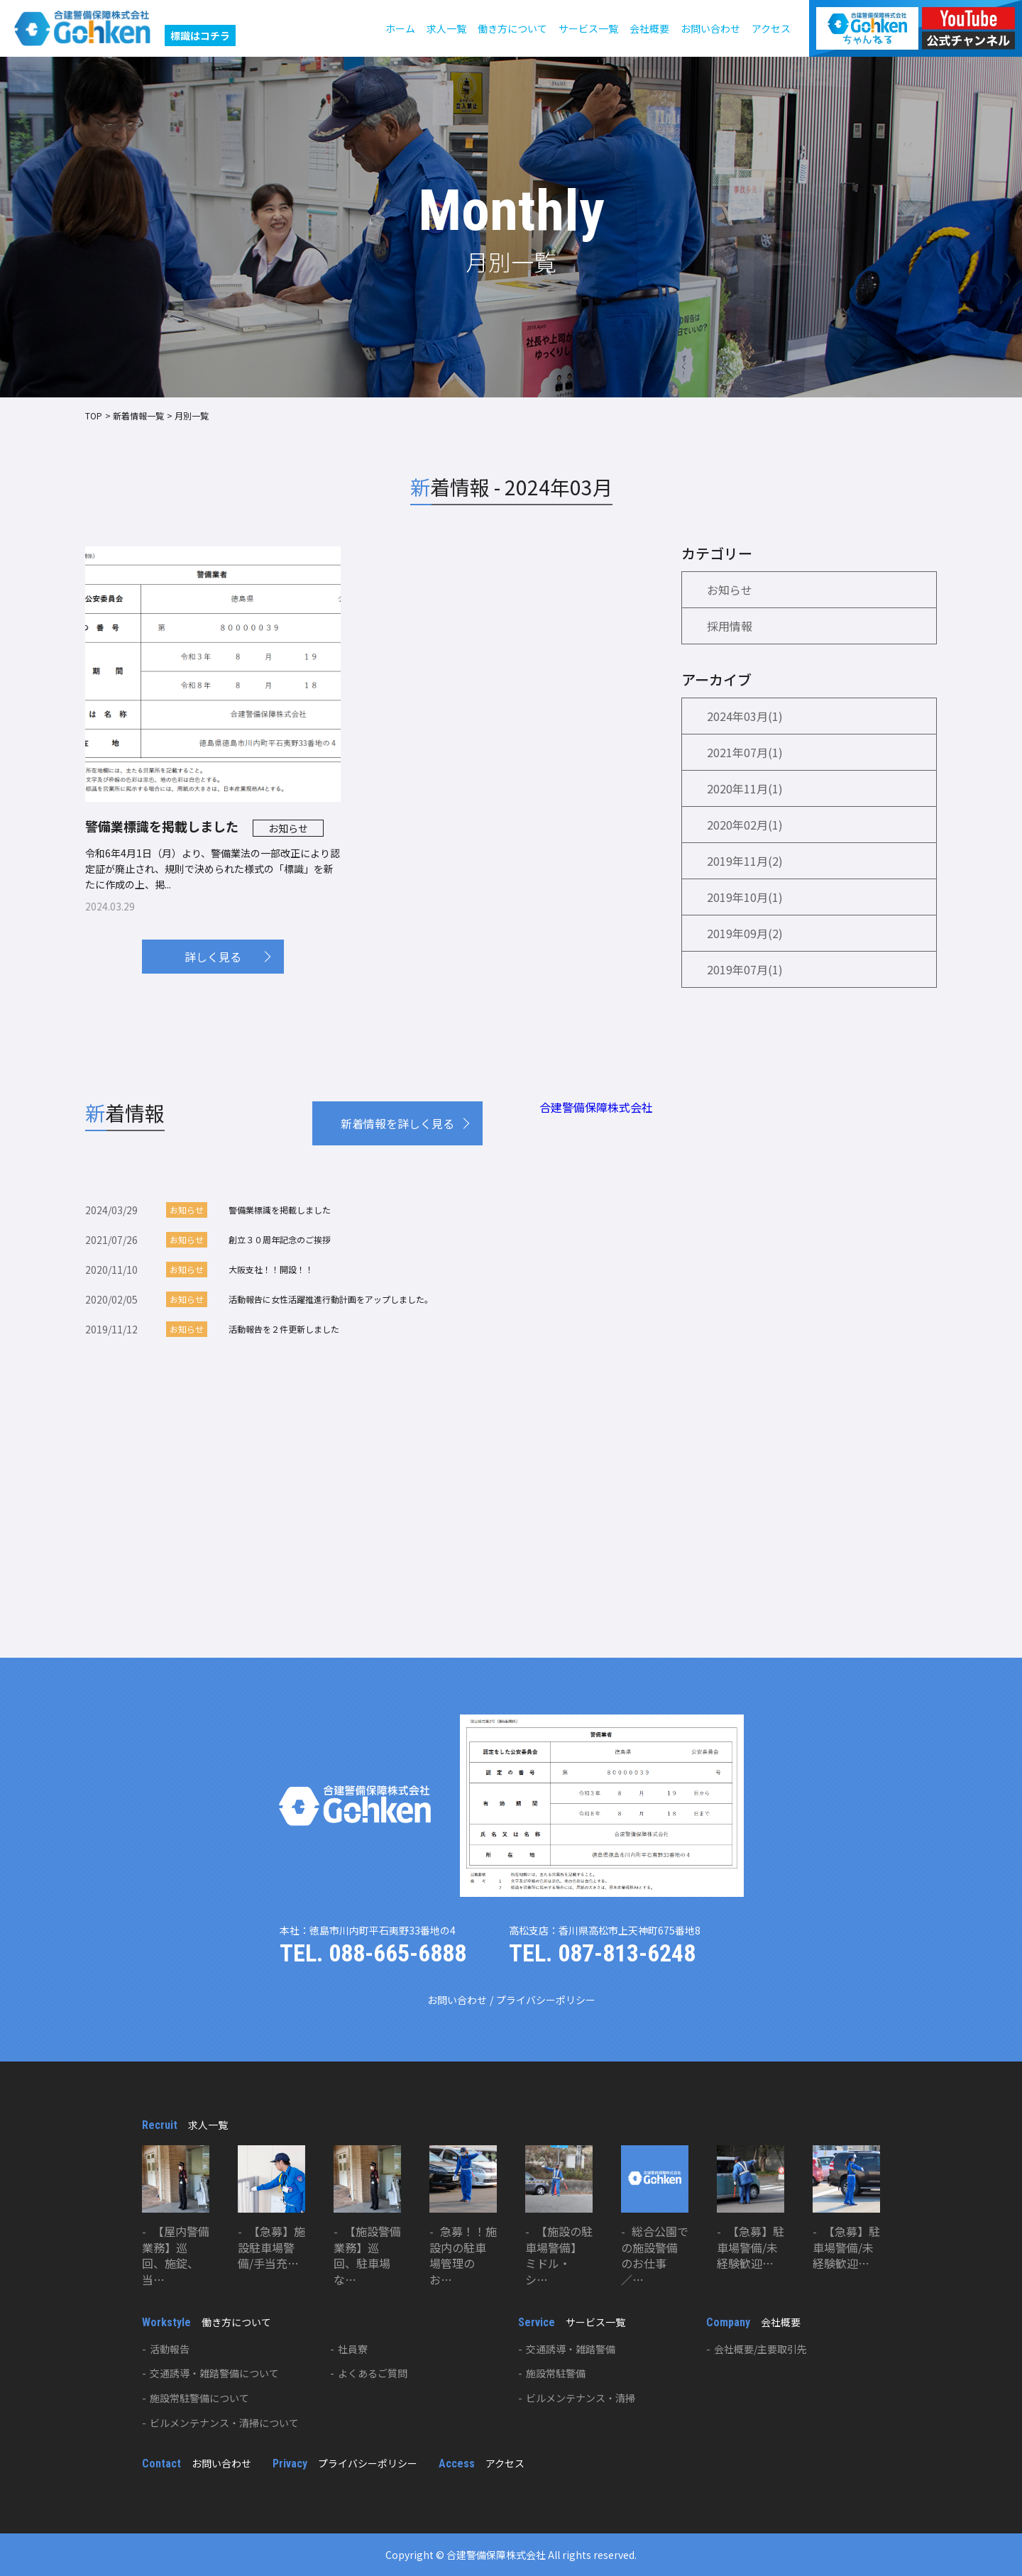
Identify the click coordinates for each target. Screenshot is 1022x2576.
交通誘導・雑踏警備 (570, 2349)
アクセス (771, 28)
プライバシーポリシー (545, 2000)
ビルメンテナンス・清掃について (224, 2423)
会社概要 (649, 28)
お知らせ (729, 589)
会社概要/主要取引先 (760, 2349)
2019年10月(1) (745, 897)
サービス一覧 (588, 28)
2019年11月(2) (745, 860)
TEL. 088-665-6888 (373, 1953)
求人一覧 (446, 28)
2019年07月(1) (745, 969)
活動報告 (169, 2349)
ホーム (400, 28)
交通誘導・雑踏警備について (214, 2373)
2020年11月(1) (745, 788)
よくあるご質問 (372, 2373)
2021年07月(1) (745, 752)
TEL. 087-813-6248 (602, 1953)
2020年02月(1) (745, 824)
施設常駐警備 (556, 2373)
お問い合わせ (710, 28)
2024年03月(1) (745, 716)
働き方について (512, 28)
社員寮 (353, 2349)
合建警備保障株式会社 (596, 1107)
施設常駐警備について (199, 2398)
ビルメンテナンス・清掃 (580, 2398)
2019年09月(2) (745, 933)
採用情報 (729, 625)
